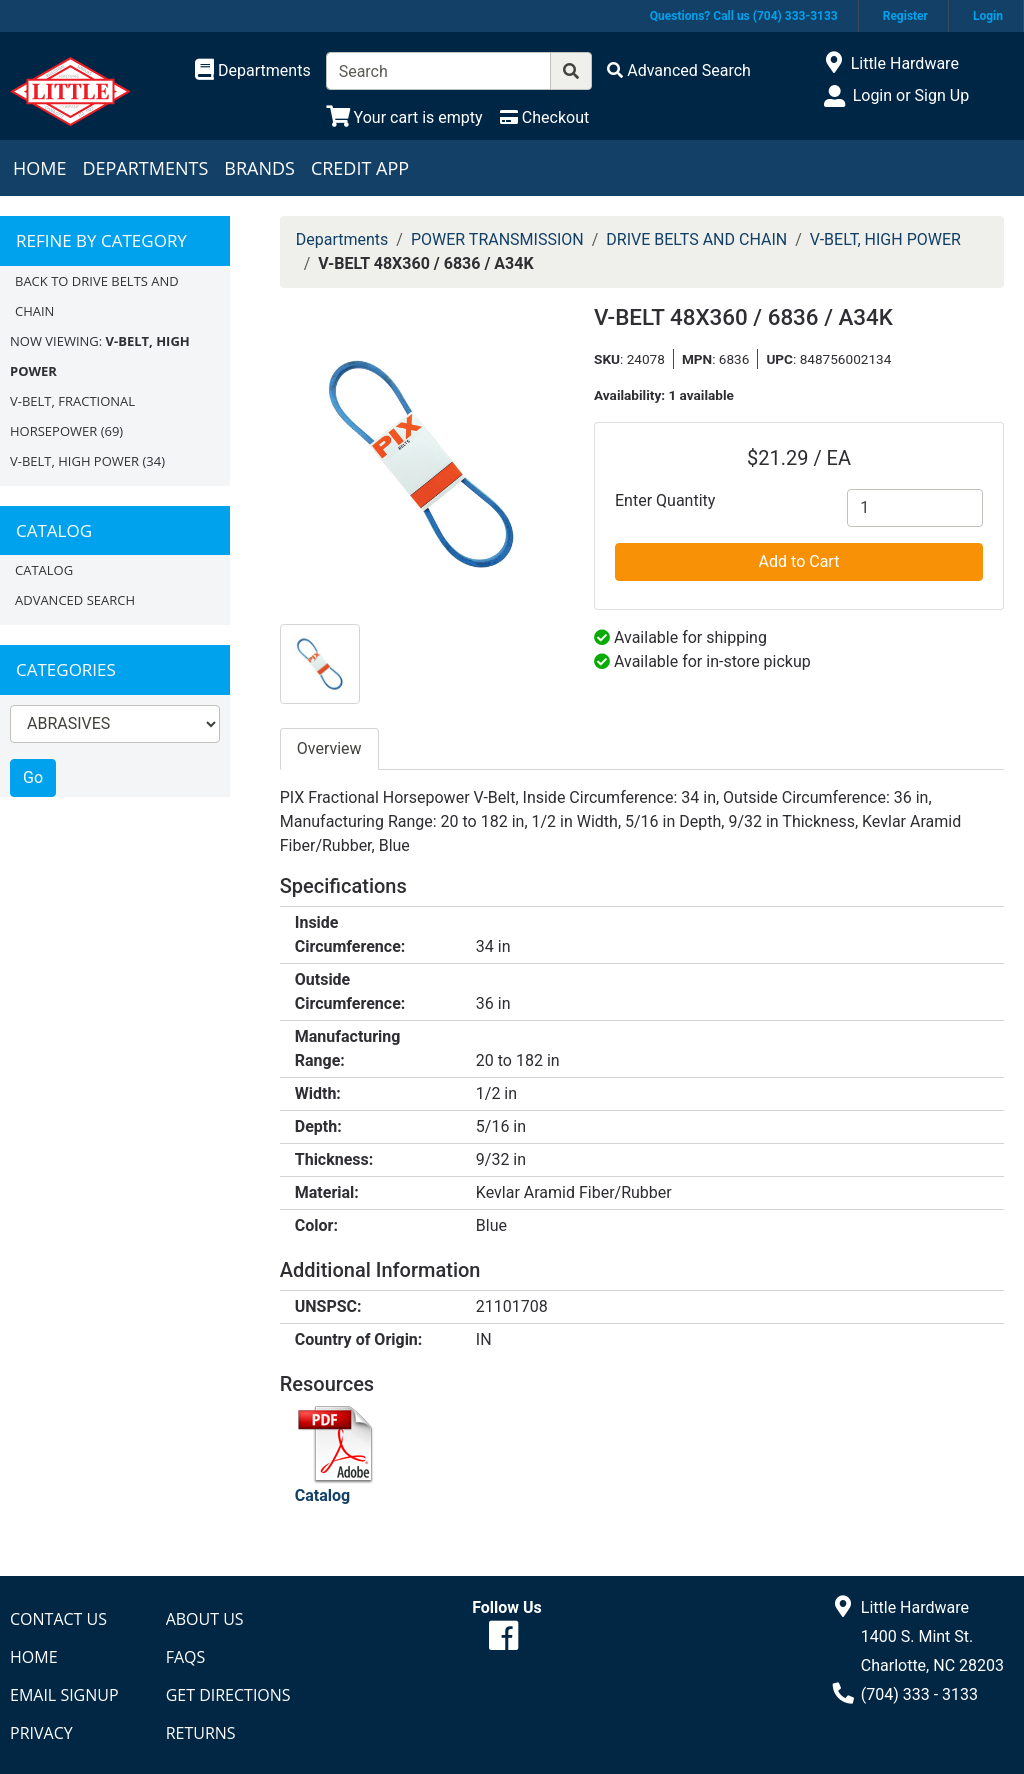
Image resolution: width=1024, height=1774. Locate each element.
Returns (201, 1733)
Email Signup (64, 1695)
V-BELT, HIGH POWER (74, 461)
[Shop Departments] (253, 71)
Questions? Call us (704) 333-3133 (744, 16)
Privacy (41, 1733)
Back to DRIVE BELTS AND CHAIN (97, 296)
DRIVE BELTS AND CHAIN (696, 239)
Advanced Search (75, 600)
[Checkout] (544, 117)
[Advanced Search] (679, 70)
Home (39, 168)
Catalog (44, 570)
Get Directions (228, 1695)
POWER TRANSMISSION (497, 239)
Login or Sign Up (911, 95)
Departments (145, 168)
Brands (259, 168)
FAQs (186, 1657)
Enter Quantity (665, 500)
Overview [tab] (329, 748)
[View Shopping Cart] (404, 117)
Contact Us (58, 1619)
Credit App (360, 168)
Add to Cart (799, 561)
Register (905, 16)
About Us (205, 1619)
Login (988, 16)
